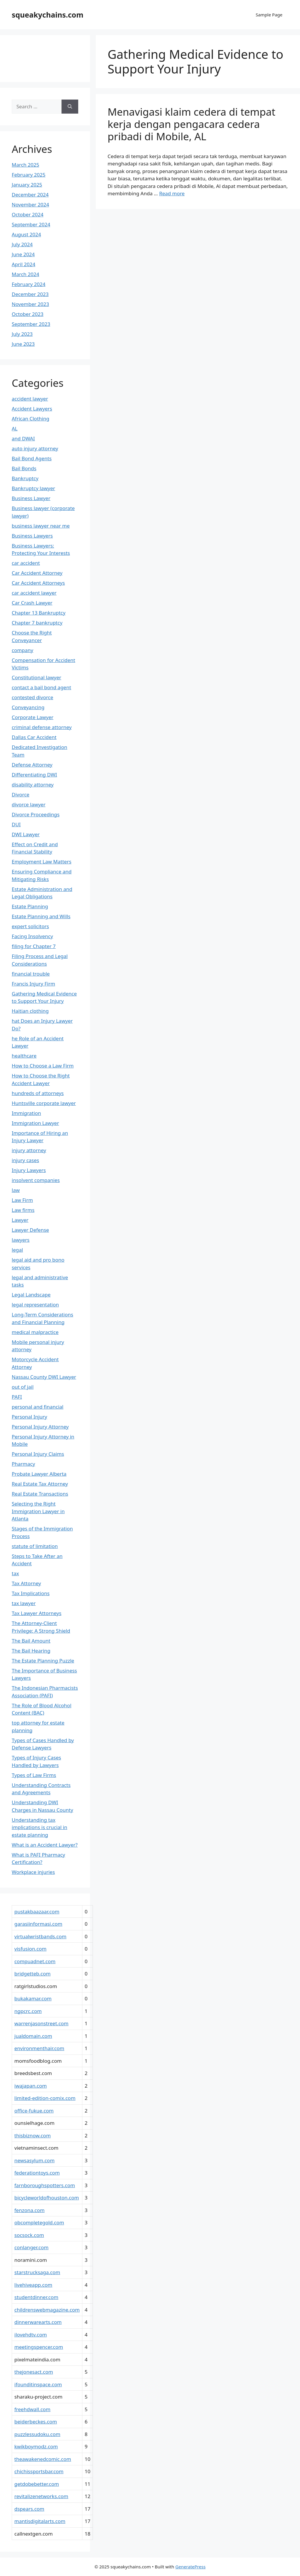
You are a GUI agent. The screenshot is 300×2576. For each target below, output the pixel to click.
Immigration (26, 1113)
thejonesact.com (33, 2371)
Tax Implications (31, 1593)
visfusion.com (30, 1948)
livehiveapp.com (33, 2284)
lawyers (21, 1239)
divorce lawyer (28, 804)
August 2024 (26, 234)
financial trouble (31, 973)
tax (15, 1573)
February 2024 (28, 284)
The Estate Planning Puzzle (43, 1660)
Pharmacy (23, 1463)
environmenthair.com (39, 2048)
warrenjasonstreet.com (41, 2023)
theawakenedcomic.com (42, 2459)
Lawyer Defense (30, 1230)
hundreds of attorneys (38, 1093)
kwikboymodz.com (36, 2446)
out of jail (23, 1386)
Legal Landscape (31, 1294)
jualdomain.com (33, 2036)
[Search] (70, 107)
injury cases (25, 1160)
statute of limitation (35, 1546)
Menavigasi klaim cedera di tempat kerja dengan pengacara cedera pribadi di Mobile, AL (191, 124)
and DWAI (23, 438)
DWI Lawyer (26, 834)
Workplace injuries (33, 1872)
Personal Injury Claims (38, 1454)
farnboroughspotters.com (44, 2185)
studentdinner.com (36, 2297)
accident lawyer (30, 398)
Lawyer (20, 1220)
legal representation (35, 1304)
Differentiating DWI (34, 774)
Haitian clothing (30, 1011)
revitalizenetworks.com (41, 2496)
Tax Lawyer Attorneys (37, 1613)
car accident (26, 563)
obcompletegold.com (39, 2222)
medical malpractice (35, 1332)
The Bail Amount (31, 1640)
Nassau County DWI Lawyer (44, 1376)
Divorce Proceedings (35, 814)
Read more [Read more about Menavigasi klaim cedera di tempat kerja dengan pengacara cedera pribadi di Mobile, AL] (172, 193)
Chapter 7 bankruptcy (37, 622)
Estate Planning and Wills (41, 916)
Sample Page (269, 15)
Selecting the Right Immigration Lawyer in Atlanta (38, 1511)
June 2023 (23, 344)
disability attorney (33, 784)
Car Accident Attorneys (38, 582)
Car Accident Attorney (37, 572)
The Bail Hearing (31, 1650)
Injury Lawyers (29, 1170)
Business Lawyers (32, 535)
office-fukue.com (34, 2110)
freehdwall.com (32, 2409)
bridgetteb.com (32, 1973)
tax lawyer (24, 1603)
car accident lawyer (34, 592)
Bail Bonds (24, 468)
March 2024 (25, 274)
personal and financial (38, 1406)
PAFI (17, 1396)
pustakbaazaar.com (36, 1911)
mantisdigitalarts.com (39, 2521)
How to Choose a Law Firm (43, 1065)
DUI (16, 824)
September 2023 (31, 324)
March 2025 (25, 164)
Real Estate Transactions (40, 1493)
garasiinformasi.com (38, 1923)
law (16, 1190)
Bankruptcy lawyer (33, 488)
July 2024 (22, 244)
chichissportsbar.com (39, 2471)
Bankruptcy (25, 478)
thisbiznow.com (32, 2135)
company (22, 650)
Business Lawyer (31, 498)
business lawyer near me (41, 525)
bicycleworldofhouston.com (46, 2197)
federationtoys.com (37, 2172)
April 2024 (23, 264)
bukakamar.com (33, 1998)
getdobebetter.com (36, 2484)
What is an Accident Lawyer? (45, 1844)
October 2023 (27, 314)
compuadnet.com (34, 1961)
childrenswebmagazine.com (47, 2309)
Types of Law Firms (34, 1775)
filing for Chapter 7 (34, 946)
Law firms (23, 1210)
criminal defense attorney (41, 727)
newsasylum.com (34, 2160)
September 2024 (31, 224)
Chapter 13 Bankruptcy (38, 612)
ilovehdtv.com (30, 2334)
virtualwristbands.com (40, 1936)
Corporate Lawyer (32, 717)
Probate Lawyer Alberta (39, 1473)
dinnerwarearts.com (38, 2322)
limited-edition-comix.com (45, 2098)
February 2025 (28, 174)
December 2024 (30, 194)
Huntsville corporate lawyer (44, 1103)
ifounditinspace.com (38, 2384)
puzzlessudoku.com (37, 2434)
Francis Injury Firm (33, 983)
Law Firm (22, 1200)
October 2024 (27, 214)
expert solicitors (30, 926)
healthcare (24, 1055)
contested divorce (32, 697)
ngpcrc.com (28, 2011)
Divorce (20, 794)
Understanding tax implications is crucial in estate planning (39, 1827)
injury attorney (29, 1150)
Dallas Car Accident (34, 737)
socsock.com (29, 2235)
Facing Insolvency (32, 936)
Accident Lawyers (32, 408)
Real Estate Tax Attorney (40, 1483)
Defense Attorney (32, 764)
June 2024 (23, 254)
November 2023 (30, 304)
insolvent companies (36, 1180)
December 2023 (30, 294)
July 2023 (22, 334)
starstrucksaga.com (37, 2272)
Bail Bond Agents (32, 458)
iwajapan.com (30, 2085)
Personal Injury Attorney (40, 1426)
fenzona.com (29, 2210)
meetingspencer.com (38, 2347)
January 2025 (27, 184)
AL (15, 428)
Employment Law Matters (41, 861)
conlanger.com (31, 2247)
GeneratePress (190, 2567)
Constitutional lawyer (36, 677)
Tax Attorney (26, 1583)
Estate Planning (30, 906)
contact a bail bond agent (41, 687)
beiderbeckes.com (35, 2421)
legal (17, 1249)
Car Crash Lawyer (32, 602)
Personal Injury (29, 1416)
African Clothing (30, 418)
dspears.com (29, 2508)
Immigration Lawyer (35, 1123)
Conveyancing (28, 707)
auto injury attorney (35, 448)
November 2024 (30, 204)
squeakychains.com (47, 15)
